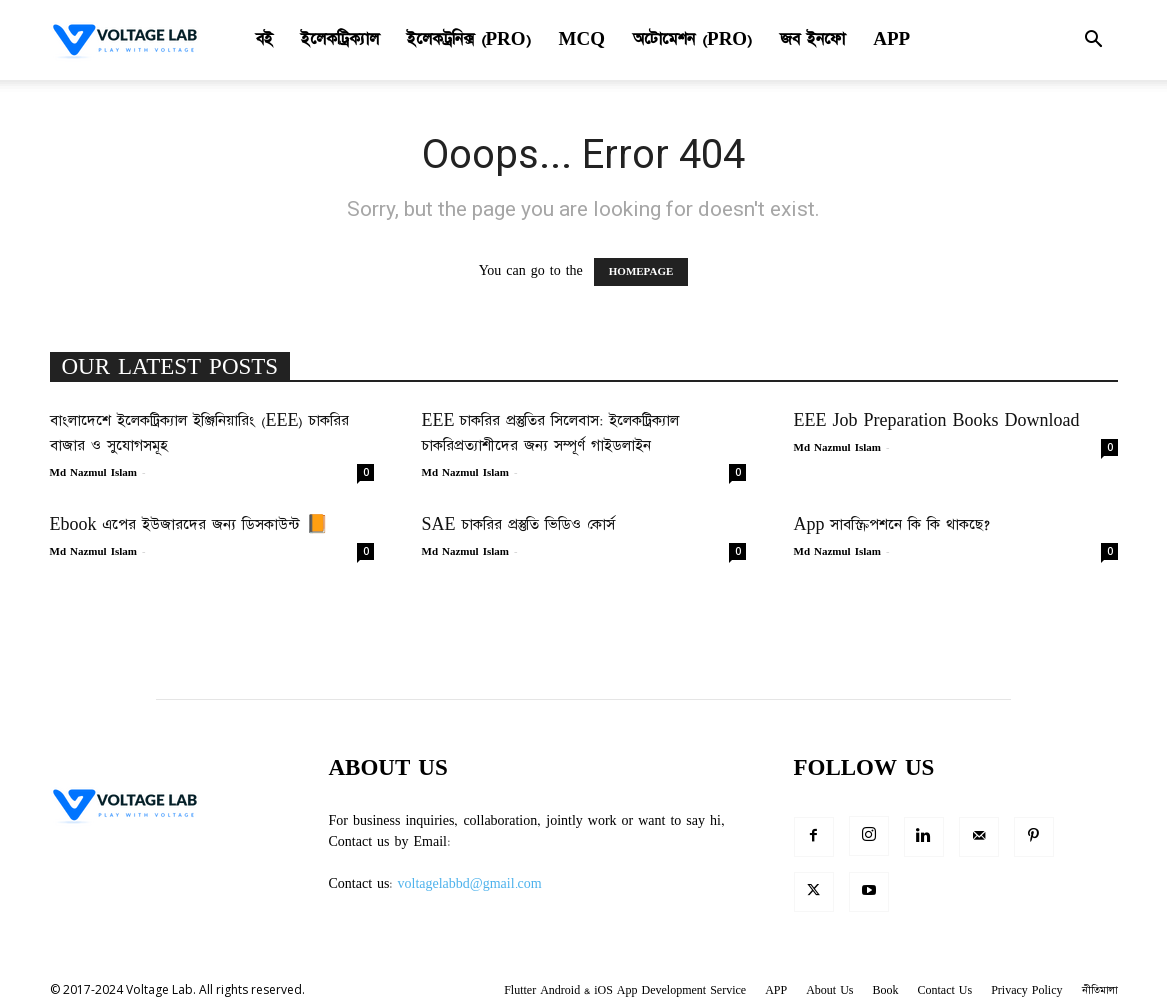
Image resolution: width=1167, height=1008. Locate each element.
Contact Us (945, 990)
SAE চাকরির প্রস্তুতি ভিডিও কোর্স (518, 524)
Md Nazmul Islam (93, 473)
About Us (829, 990)
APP (891, 39)
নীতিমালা (1100, 990)
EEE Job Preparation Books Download (937, 420)
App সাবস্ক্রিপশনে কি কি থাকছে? (892, 524)
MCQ (582, 39)
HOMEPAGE (641, 272)
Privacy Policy (1026, 990)
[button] (1094, 41)
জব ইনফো (812, 39)
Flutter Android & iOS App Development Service (625, 990)
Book (885, 990)
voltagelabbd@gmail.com (470, 884)
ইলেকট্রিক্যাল (340, 39)
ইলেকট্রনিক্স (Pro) (469, 39)
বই (264, 39)
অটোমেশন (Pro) (692, 39)
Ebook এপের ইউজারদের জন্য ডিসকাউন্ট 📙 (189, 524)
